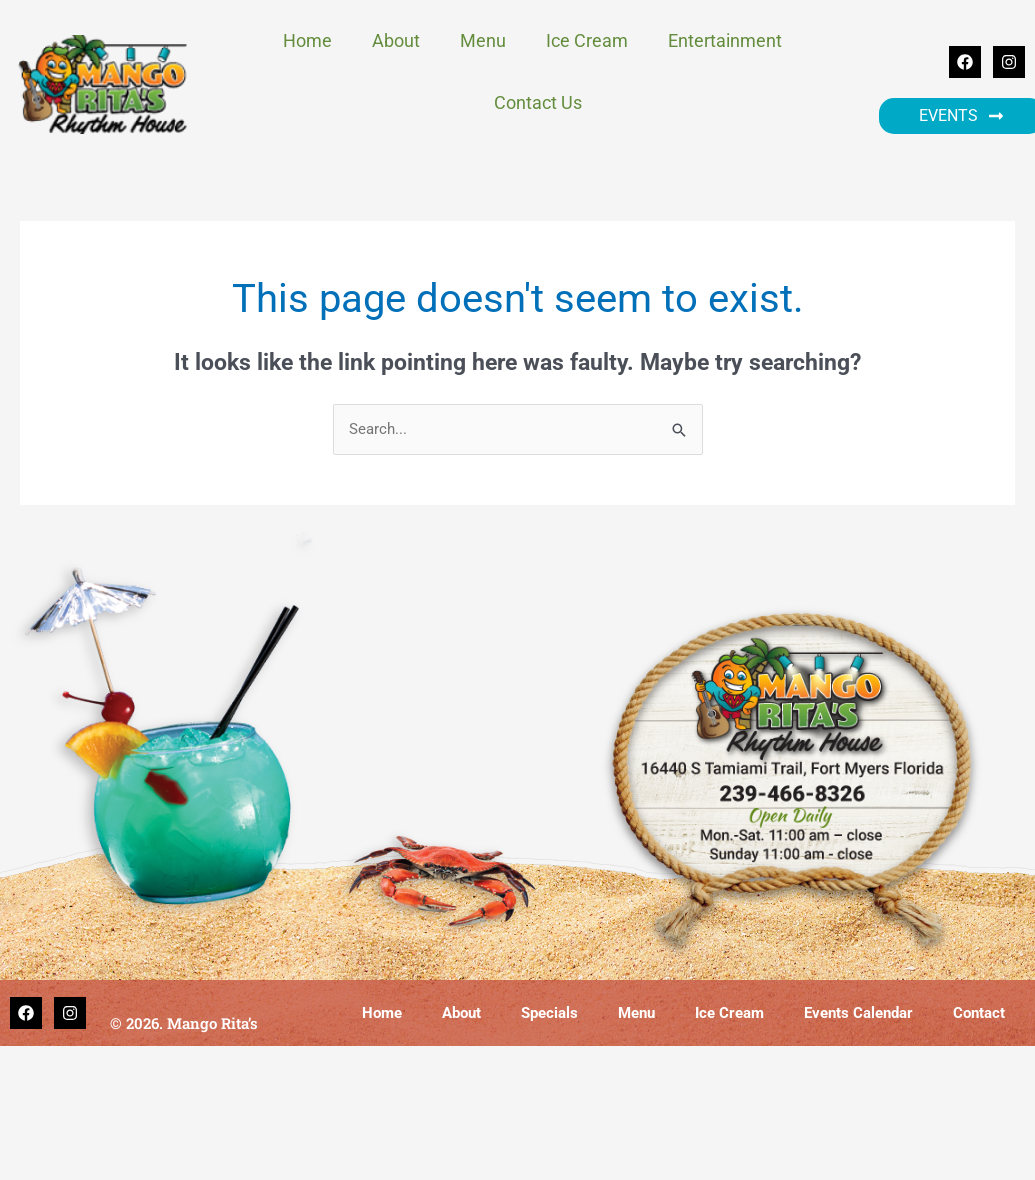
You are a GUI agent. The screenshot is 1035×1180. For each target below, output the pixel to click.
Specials (549, 1013)
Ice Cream (587, 40)
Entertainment (730, 40)
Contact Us (538, 102)
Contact (979, 1013)
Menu (483, 40)
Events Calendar (858, 1013)
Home (307, 40)
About (396, 40)
